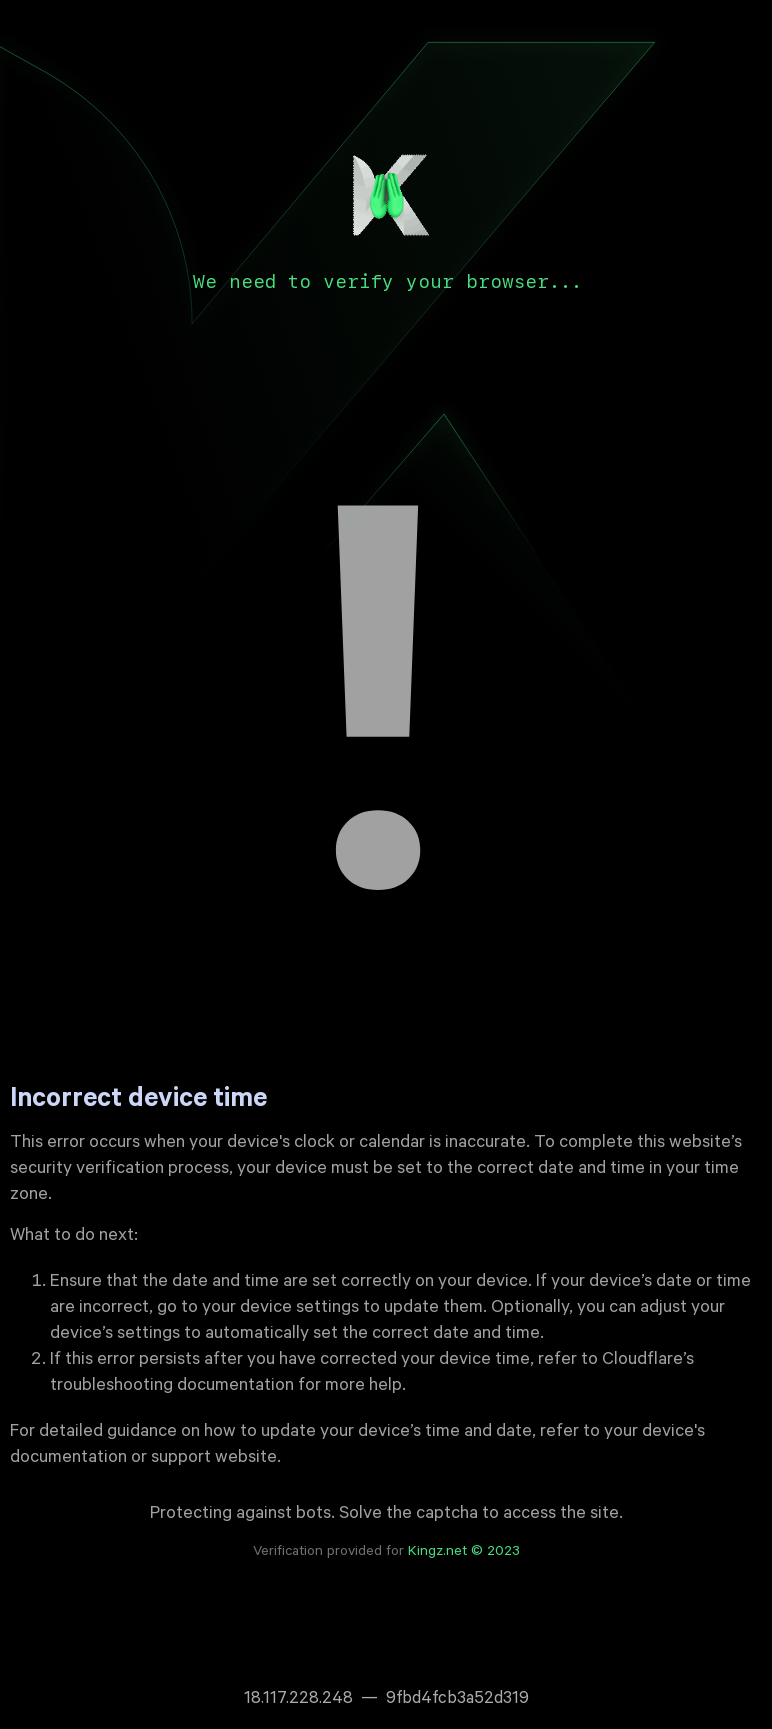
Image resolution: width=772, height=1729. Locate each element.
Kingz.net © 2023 (464, 1553)
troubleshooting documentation (172, 1387)
